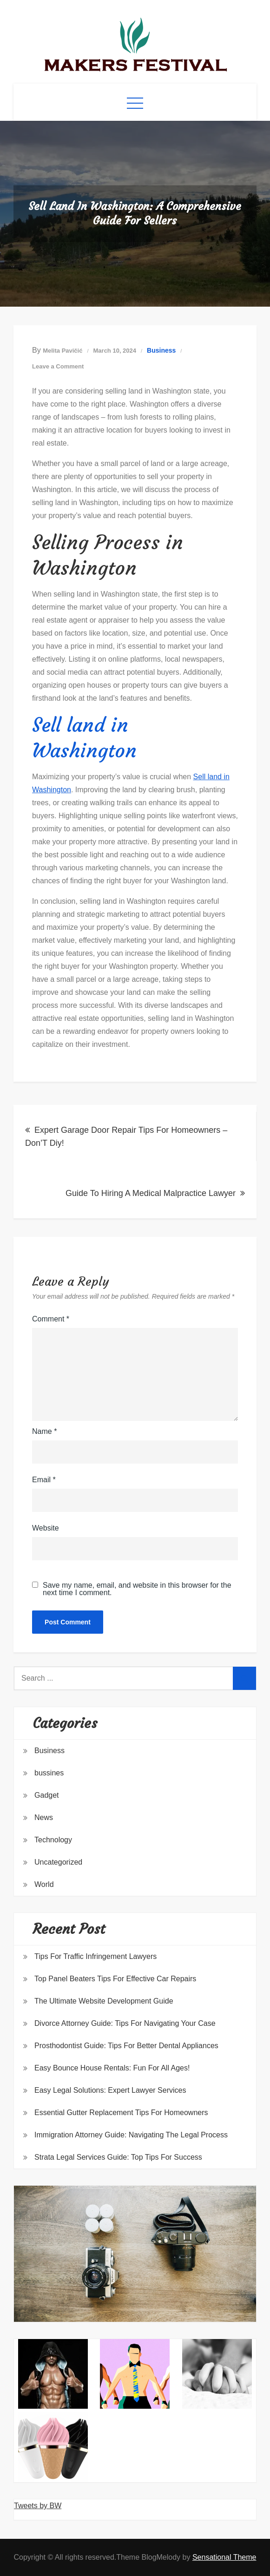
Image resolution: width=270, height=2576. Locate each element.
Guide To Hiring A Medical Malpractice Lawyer (151, 1193)
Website (45, 1528)
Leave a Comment (58, 366)
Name (44, 1431)
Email (44, 1480)
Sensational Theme (224, 2557)
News (43, 1817)
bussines (49, 1773)
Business (161, 350)
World (44, 1884)
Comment (50, 1319)
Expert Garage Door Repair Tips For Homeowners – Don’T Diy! (126, 1136)
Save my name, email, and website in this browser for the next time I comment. (137, 1589)
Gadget (46, 1795)
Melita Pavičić (62, 350)
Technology (53, 1840)
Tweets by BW (37, 2506)
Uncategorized (58, 1862)
